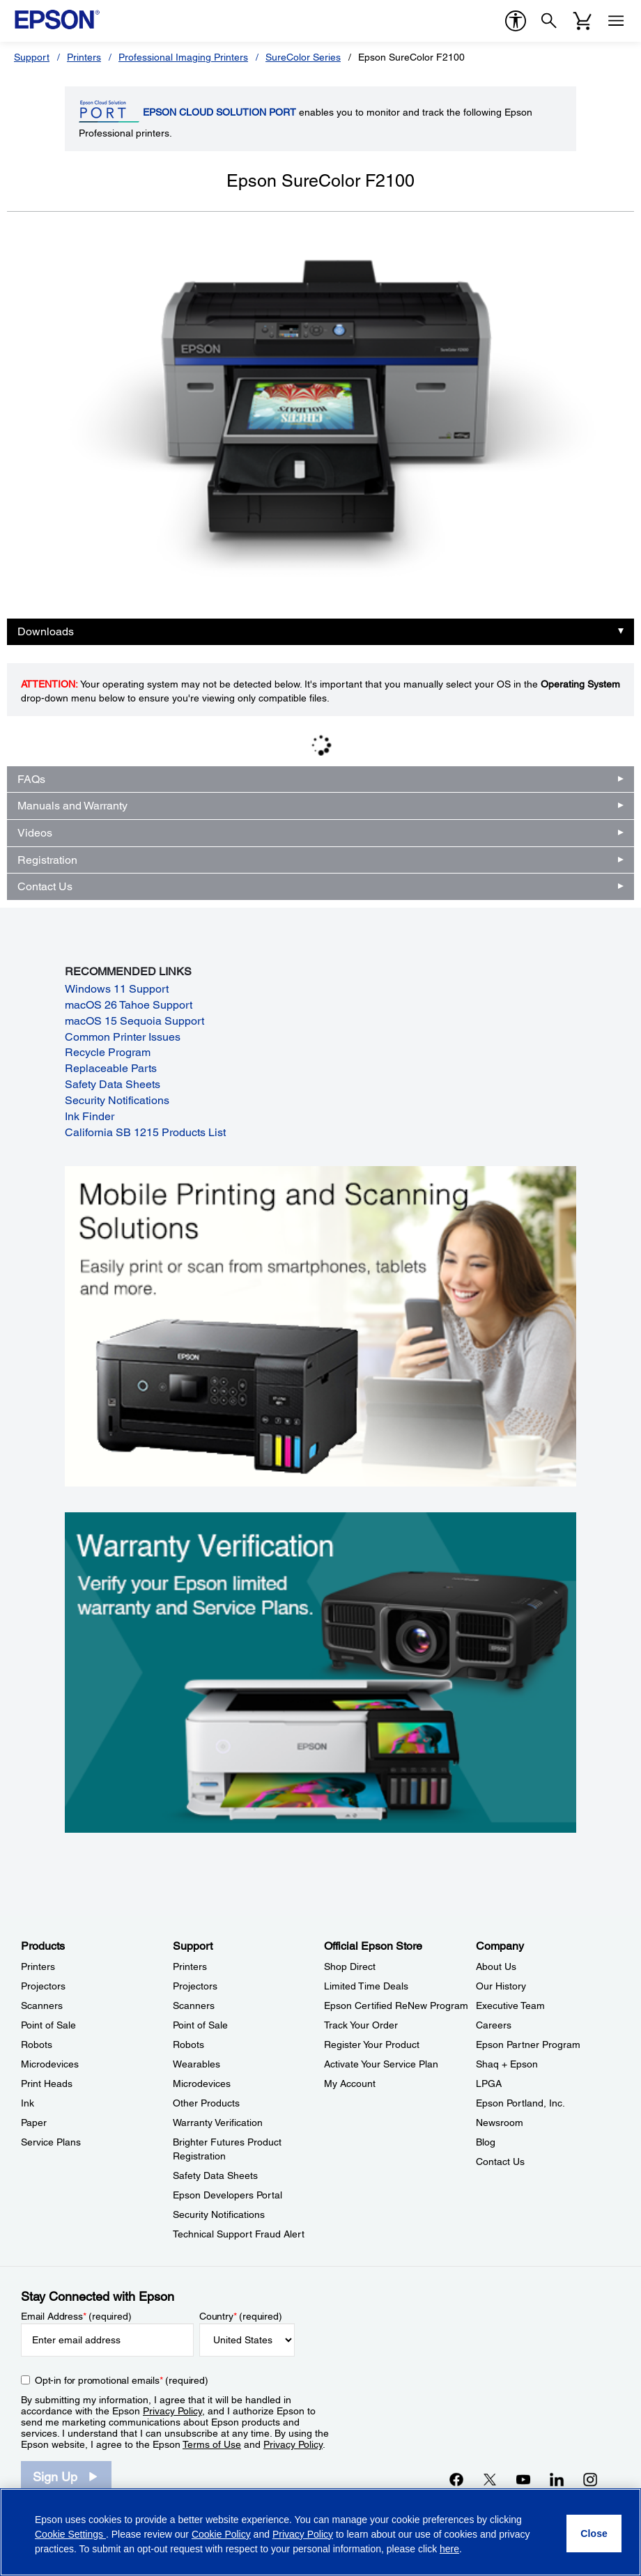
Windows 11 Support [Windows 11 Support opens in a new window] (117, 988)
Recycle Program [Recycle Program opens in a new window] (107, 1052)
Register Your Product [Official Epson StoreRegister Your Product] (371, 2044)
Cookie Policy (221, 2534)
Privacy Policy (172, 2410)
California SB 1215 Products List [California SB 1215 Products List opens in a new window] (145, 1132)
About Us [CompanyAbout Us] (496, 1966)
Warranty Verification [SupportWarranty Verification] (218, 2122)
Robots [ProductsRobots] (36, 2044)
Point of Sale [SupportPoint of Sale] (200, 2025)
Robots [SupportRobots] (188, 2044)
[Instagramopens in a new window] (590, 2479)
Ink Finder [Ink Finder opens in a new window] (89, 1116)
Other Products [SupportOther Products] (206, 2103)
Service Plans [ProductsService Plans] (51, 2142)
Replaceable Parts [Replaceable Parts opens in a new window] (111, 1068)
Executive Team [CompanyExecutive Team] (510, 2005)
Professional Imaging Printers (183, 57)
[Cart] (582, 21)
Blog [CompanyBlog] (485, 2142)
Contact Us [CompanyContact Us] (500, 2161)
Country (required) (240, 2316)
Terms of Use (212, 2444)
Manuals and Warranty (72, 805)
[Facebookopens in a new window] (456, 2479)
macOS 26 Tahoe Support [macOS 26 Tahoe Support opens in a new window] (128, 1004)
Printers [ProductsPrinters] (38, 1966)
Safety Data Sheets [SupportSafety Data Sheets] (215, 2175)
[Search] (549, 21)
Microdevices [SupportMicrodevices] (202, 2083)
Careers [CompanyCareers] (493, 2025)
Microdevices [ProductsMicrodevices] (50, 2064)
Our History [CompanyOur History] (501, 1986)
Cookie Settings (70, 2534)
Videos (34, 832)
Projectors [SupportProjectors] (195, 1986)
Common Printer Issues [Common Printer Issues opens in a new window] (122, 1036)
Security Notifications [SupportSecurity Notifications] (219, 2214)
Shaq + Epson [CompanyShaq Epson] (507, 2064)
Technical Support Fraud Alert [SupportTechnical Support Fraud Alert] (238, 2234)
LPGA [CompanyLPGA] (489, 2083)
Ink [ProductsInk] (27, 2103)
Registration (47, 860)
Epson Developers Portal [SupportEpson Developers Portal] (227, 2195)
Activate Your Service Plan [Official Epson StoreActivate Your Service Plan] (381, 2064)
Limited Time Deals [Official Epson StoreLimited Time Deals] (366, 1986)
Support (31, 57)
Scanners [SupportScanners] (194, 2005)
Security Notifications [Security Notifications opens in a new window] (117, 1100)
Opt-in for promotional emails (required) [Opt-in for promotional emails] (121, 2380)
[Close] (593, 2533)
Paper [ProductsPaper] (34, 2122)
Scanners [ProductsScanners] (42, 2005)
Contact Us (44, 886)
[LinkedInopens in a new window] (556, 2479)
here (449, 2548)
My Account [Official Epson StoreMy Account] (350, 2083)
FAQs (31, 779)
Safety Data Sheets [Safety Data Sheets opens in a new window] (112, 1084)
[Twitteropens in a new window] (489, 2479)
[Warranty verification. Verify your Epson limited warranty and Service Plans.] (320, 1671)
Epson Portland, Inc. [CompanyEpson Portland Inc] (520, 2103)
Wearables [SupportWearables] (196, 2064)
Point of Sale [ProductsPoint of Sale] (48, 2025)
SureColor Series (303, 57)
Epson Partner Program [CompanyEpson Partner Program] (528, 2044)
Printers (84, 57)
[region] (320, 2532)
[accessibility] (515, 21)
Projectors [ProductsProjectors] (43, 1986)
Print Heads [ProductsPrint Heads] (46, 2083)
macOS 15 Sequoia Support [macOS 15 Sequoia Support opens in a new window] (134, 1020)
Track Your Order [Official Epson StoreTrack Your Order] (361, 2025)
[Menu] (616, 21)
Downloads (45, 631)
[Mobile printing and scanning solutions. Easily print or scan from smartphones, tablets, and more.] (320, 1325)
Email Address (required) (76, 2316)
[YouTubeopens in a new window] (523, 2479)
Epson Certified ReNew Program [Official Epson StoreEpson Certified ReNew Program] (396, 2005)
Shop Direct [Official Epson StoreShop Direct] (350, 1966)
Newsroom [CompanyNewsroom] (499, 2122)
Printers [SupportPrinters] (190, 1966)
